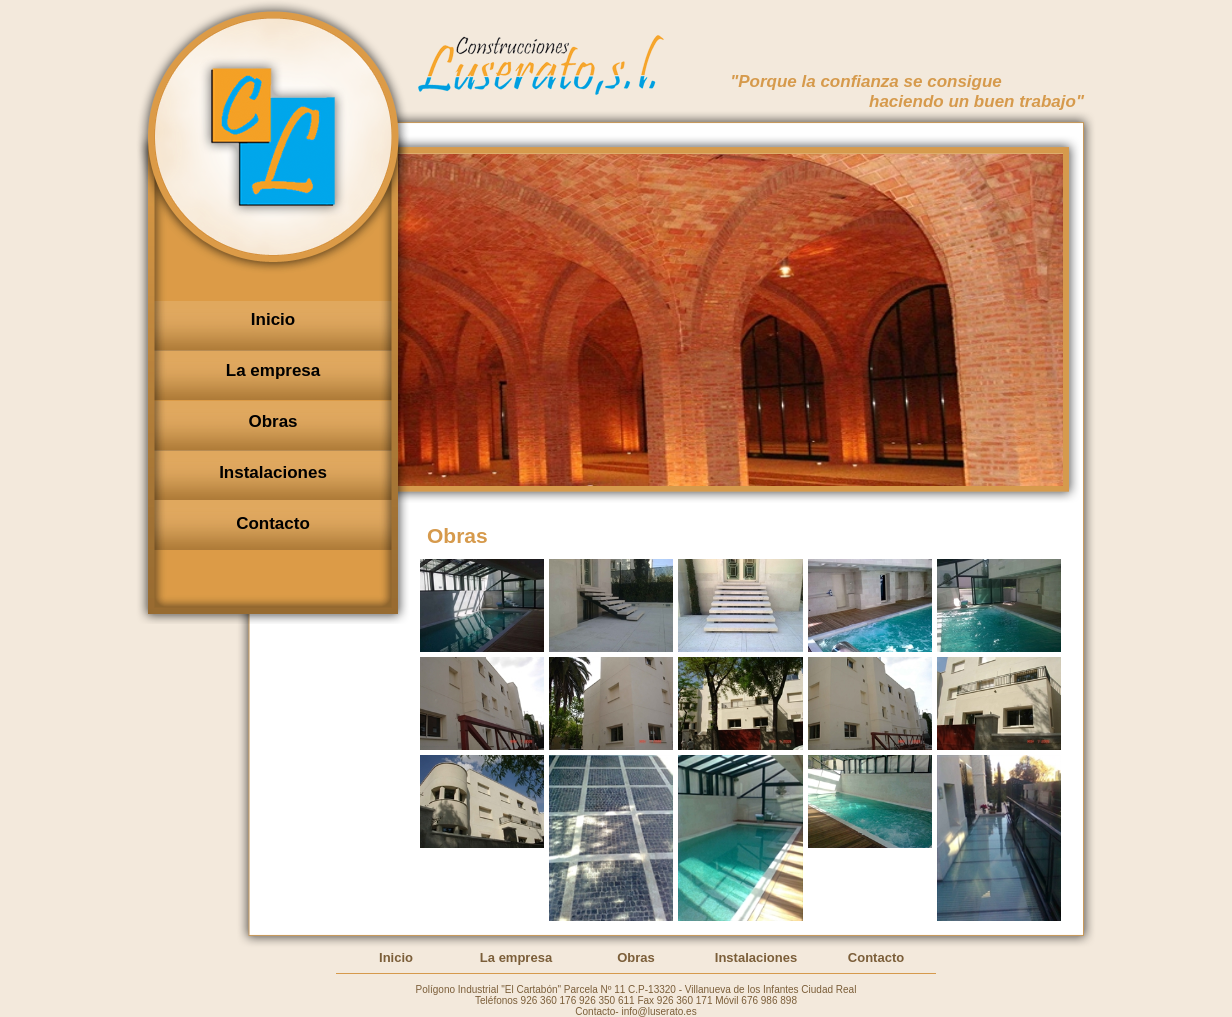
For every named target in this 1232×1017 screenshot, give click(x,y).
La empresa (516, 957)
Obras (636, 957)
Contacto (876, 957)
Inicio (396, 957)
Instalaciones (756, 957)
